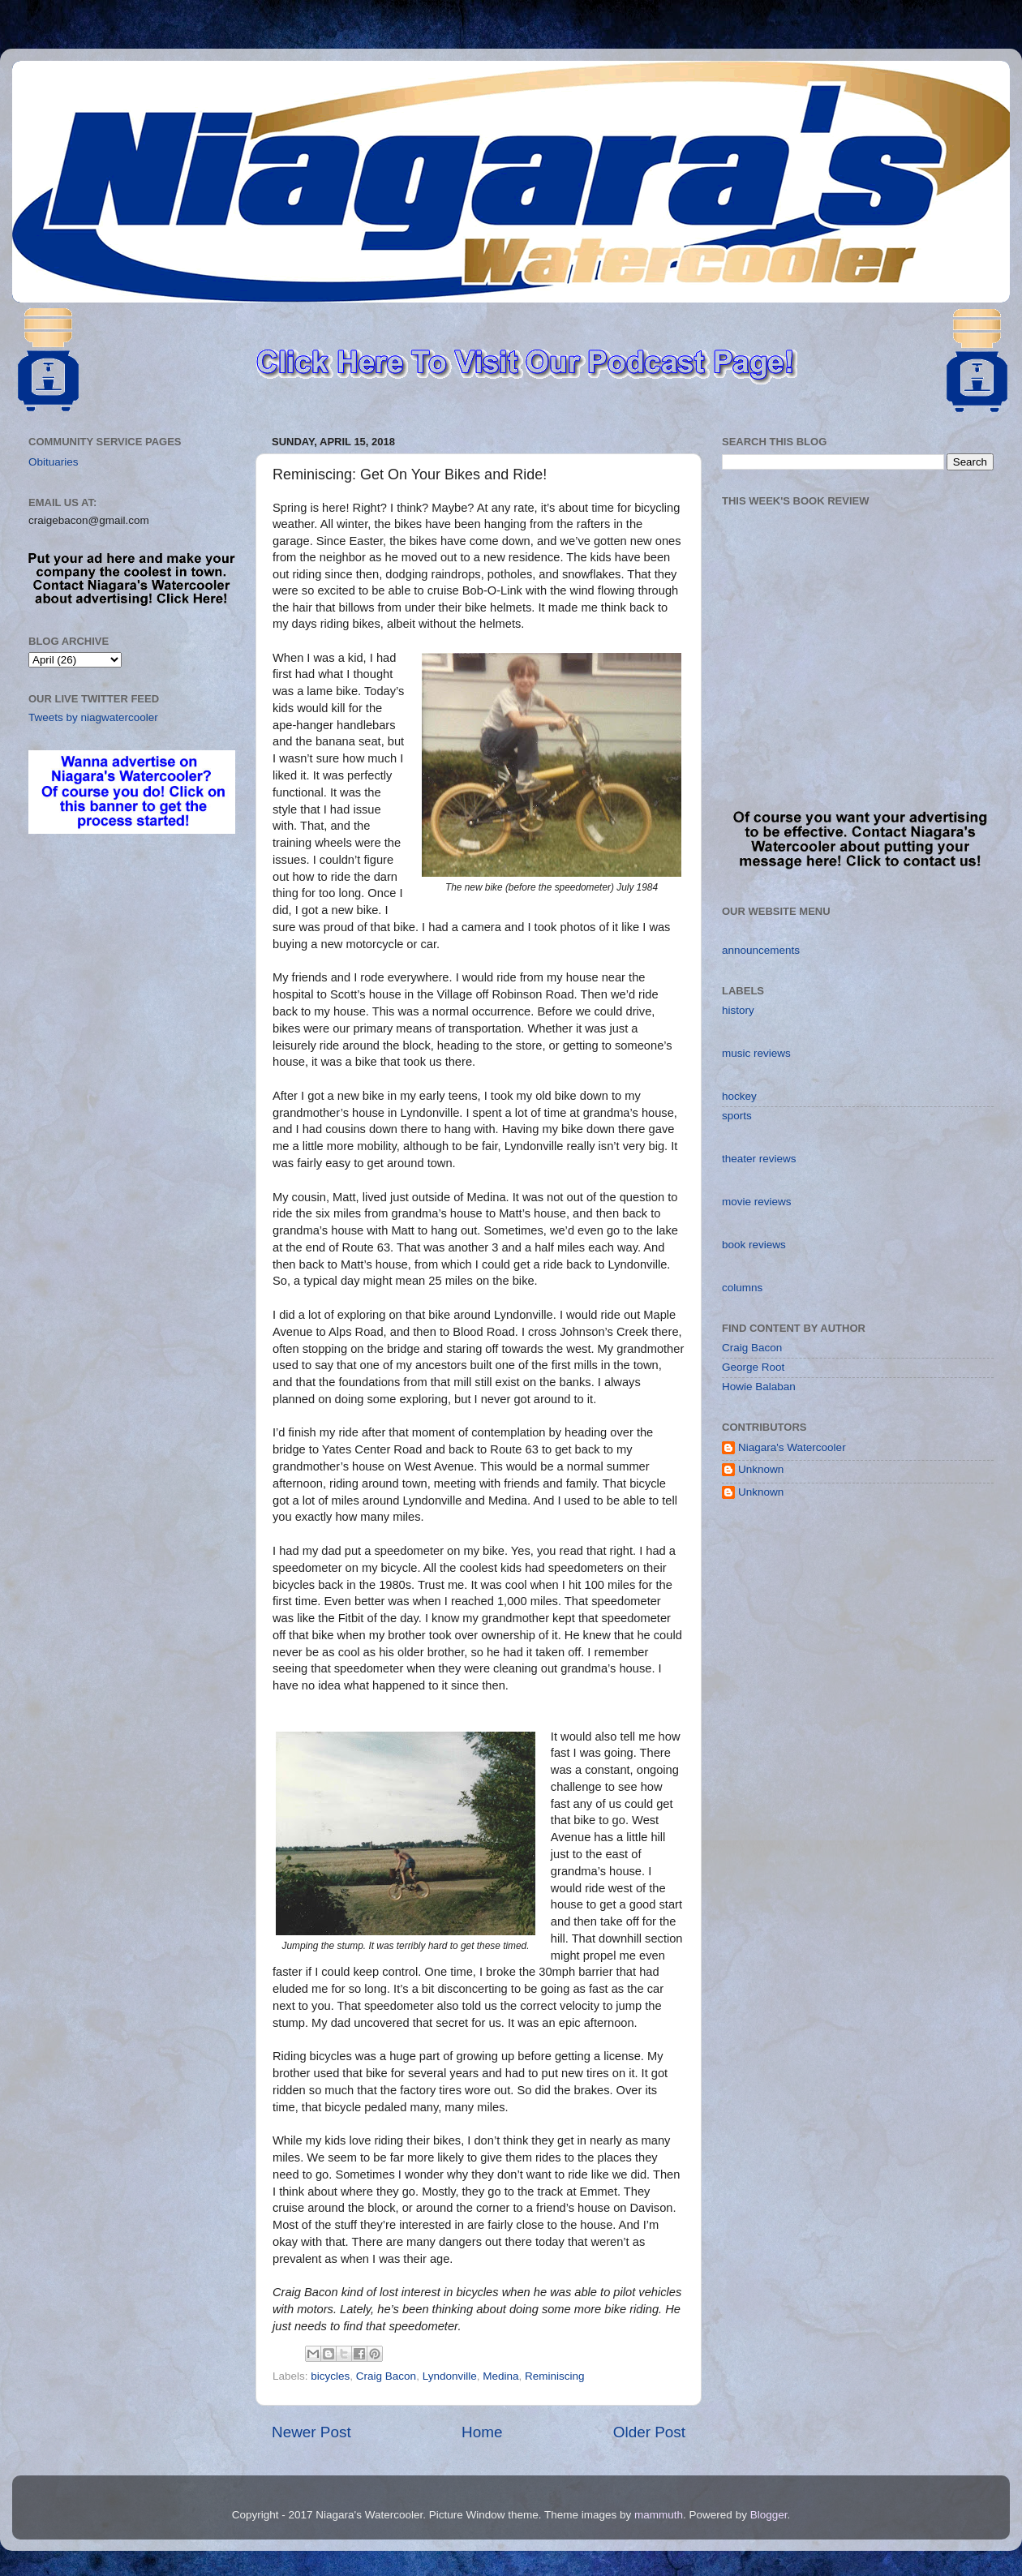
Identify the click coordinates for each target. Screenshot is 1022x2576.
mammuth (658, 2515)
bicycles (330, 2376)
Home (482, 2432)
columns (742, 1288)
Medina (500, 2376)
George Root (753, 1367)
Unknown (761, 1469)
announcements (761, 950)
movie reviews (757, 1202)
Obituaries (53, 462)
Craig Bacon (386, 2376)
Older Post (649, 2432)
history (738, 1010)
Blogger (769, 2515)
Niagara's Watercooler (792, 1447)
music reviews (756, 1053)
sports (737, 1116)
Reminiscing (555, 2376)
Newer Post (311, 2432)
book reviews (754, 1245)
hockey (739, 1096)
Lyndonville (450, 2376)
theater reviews (759, 1159)
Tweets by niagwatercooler (93, 717)
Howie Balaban (759, 1386)
